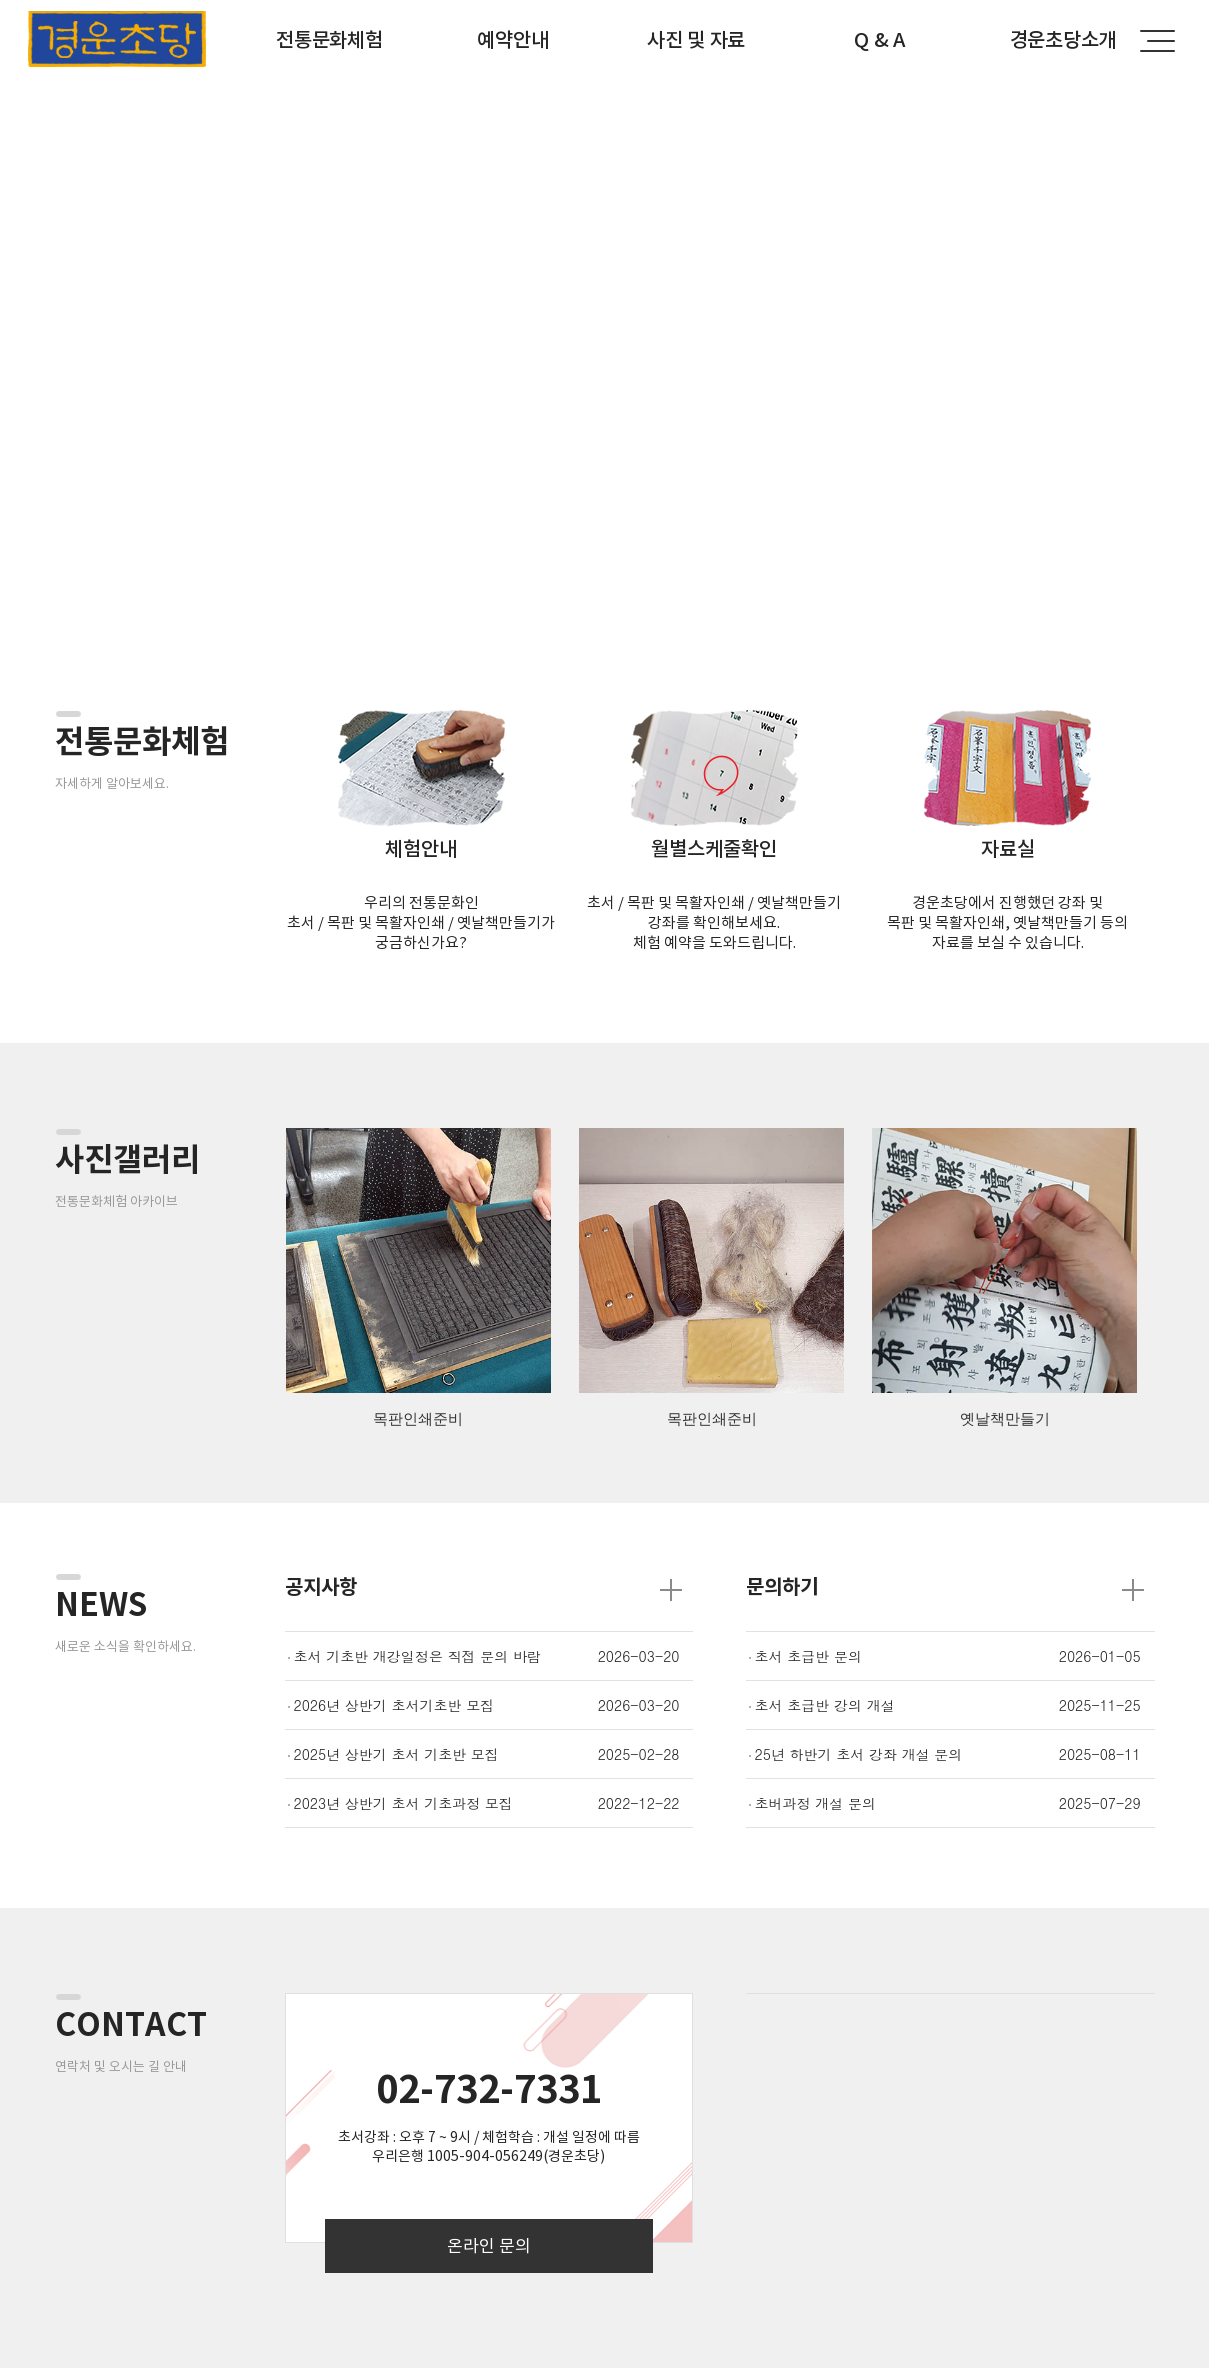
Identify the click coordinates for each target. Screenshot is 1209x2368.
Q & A (879, 40)
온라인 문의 (489, 2246)
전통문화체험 (329, 40)
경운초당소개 (1063, 40)
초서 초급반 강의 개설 (825, 1705)
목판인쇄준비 (418, 1419)
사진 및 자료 (696, 40)
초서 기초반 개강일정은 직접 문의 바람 (417, 1656)
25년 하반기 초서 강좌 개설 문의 (859, 1754)
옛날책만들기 (1005, 1419)
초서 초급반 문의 (808, 1656)
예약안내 (512, 40)
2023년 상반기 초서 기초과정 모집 (403, 1803)
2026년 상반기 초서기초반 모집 (394, 1705)
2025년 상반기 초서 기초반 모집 (396, 1754)
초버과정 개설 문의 (815, 1803)
